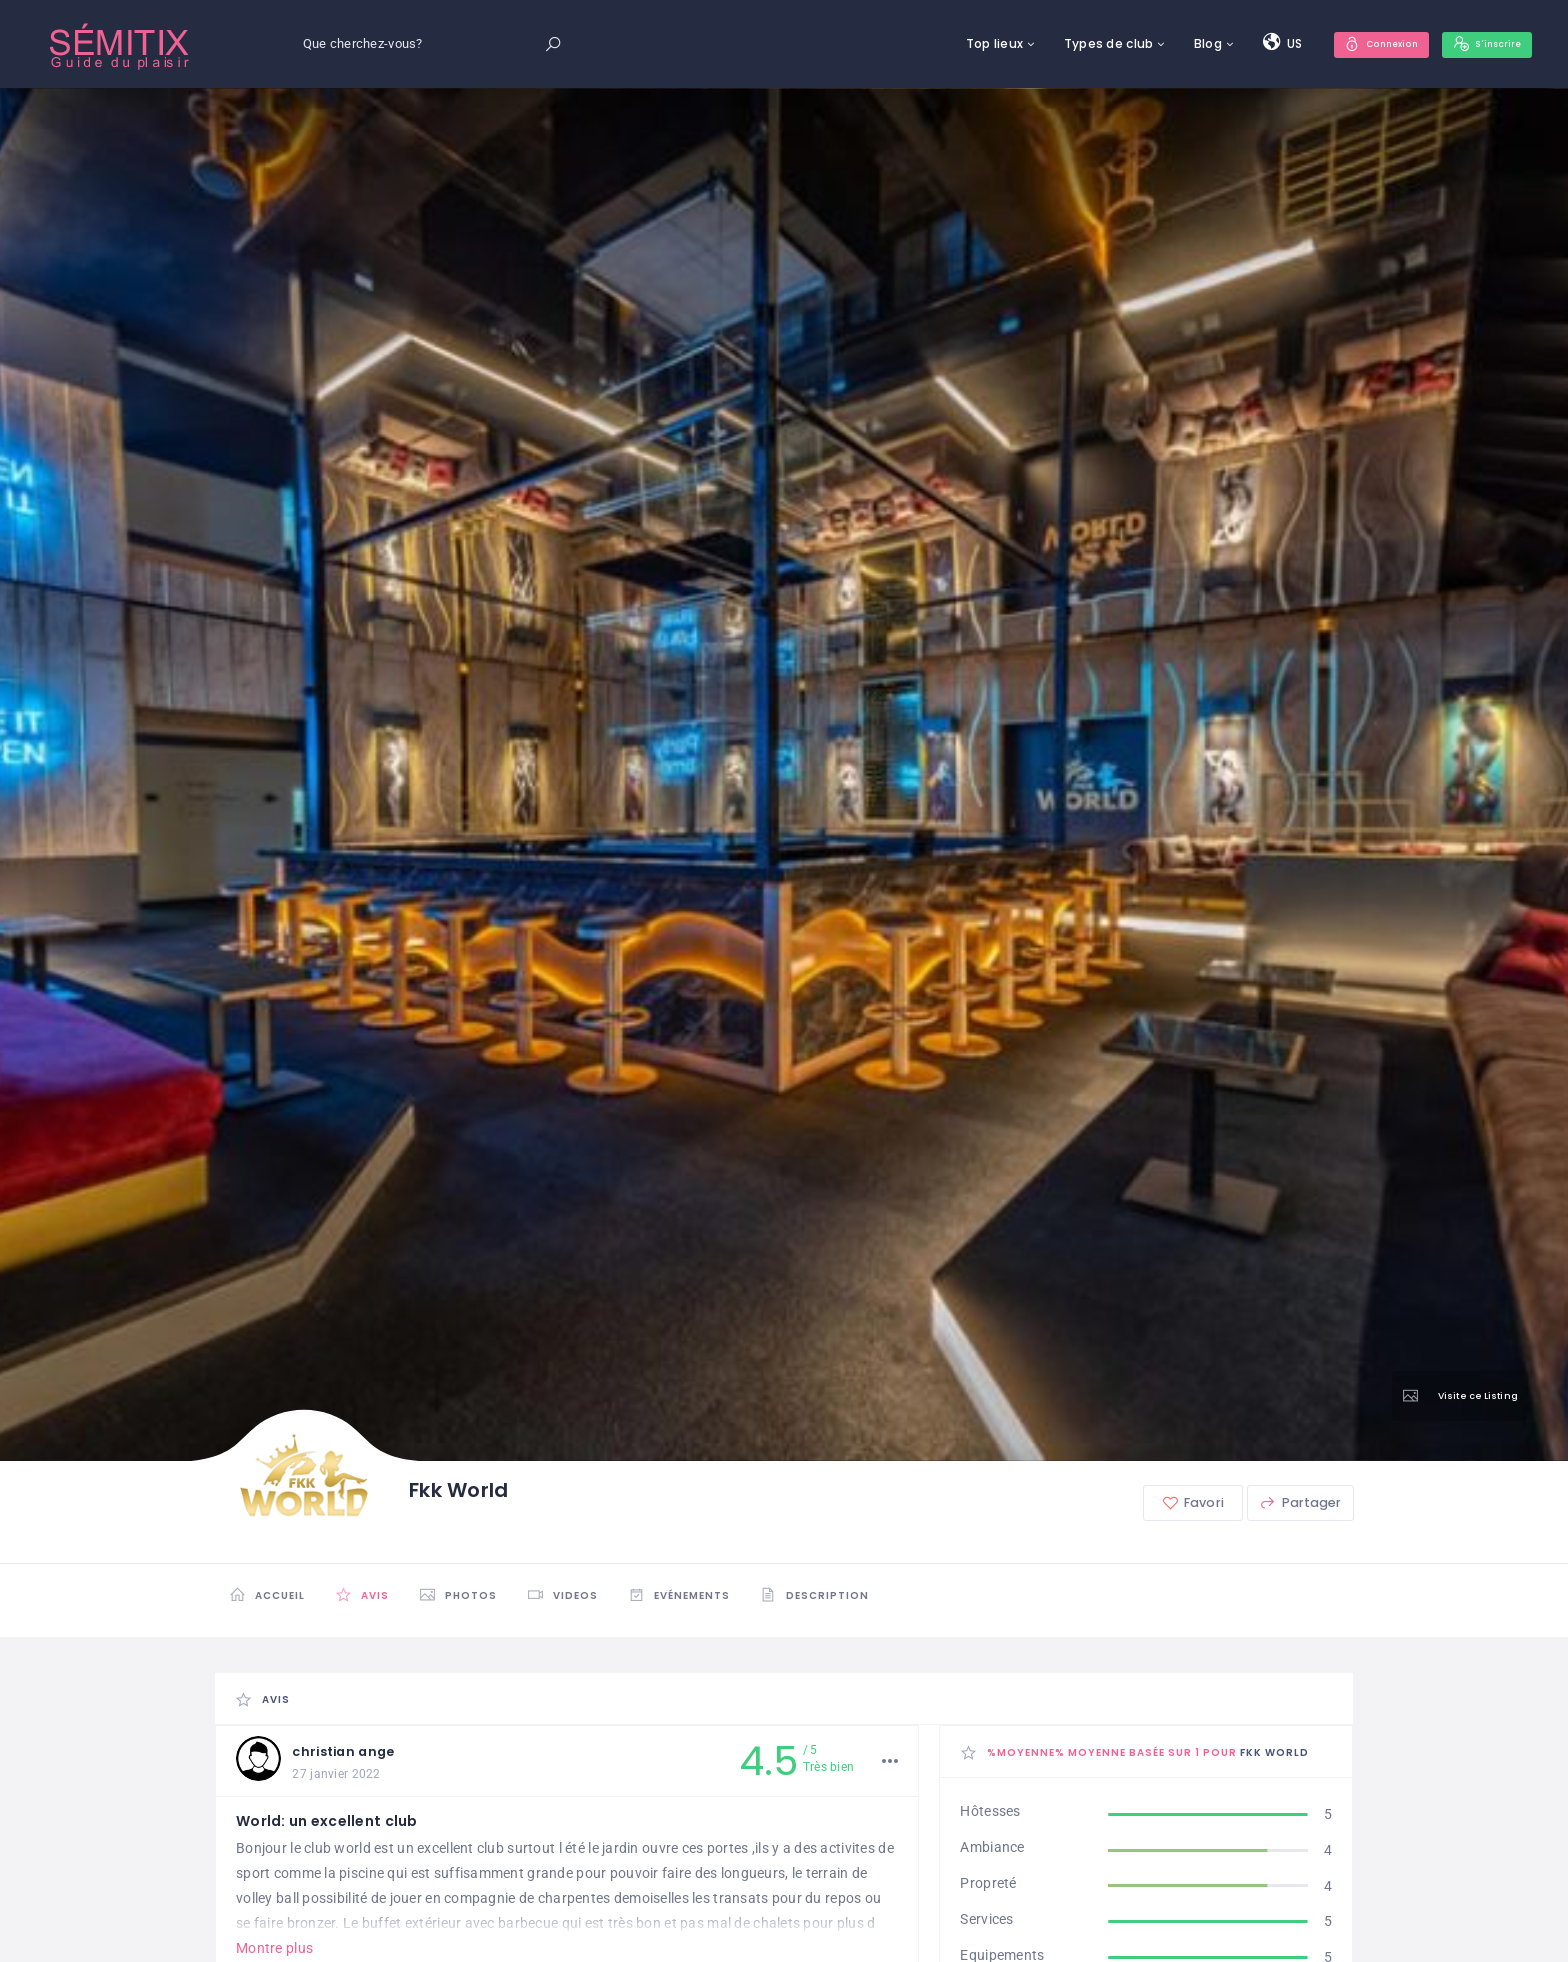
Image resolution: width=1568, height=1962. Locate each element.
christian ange (352, 1752)
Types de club (1078, 43)
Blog (1178, 43)
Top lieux (964, 43)
